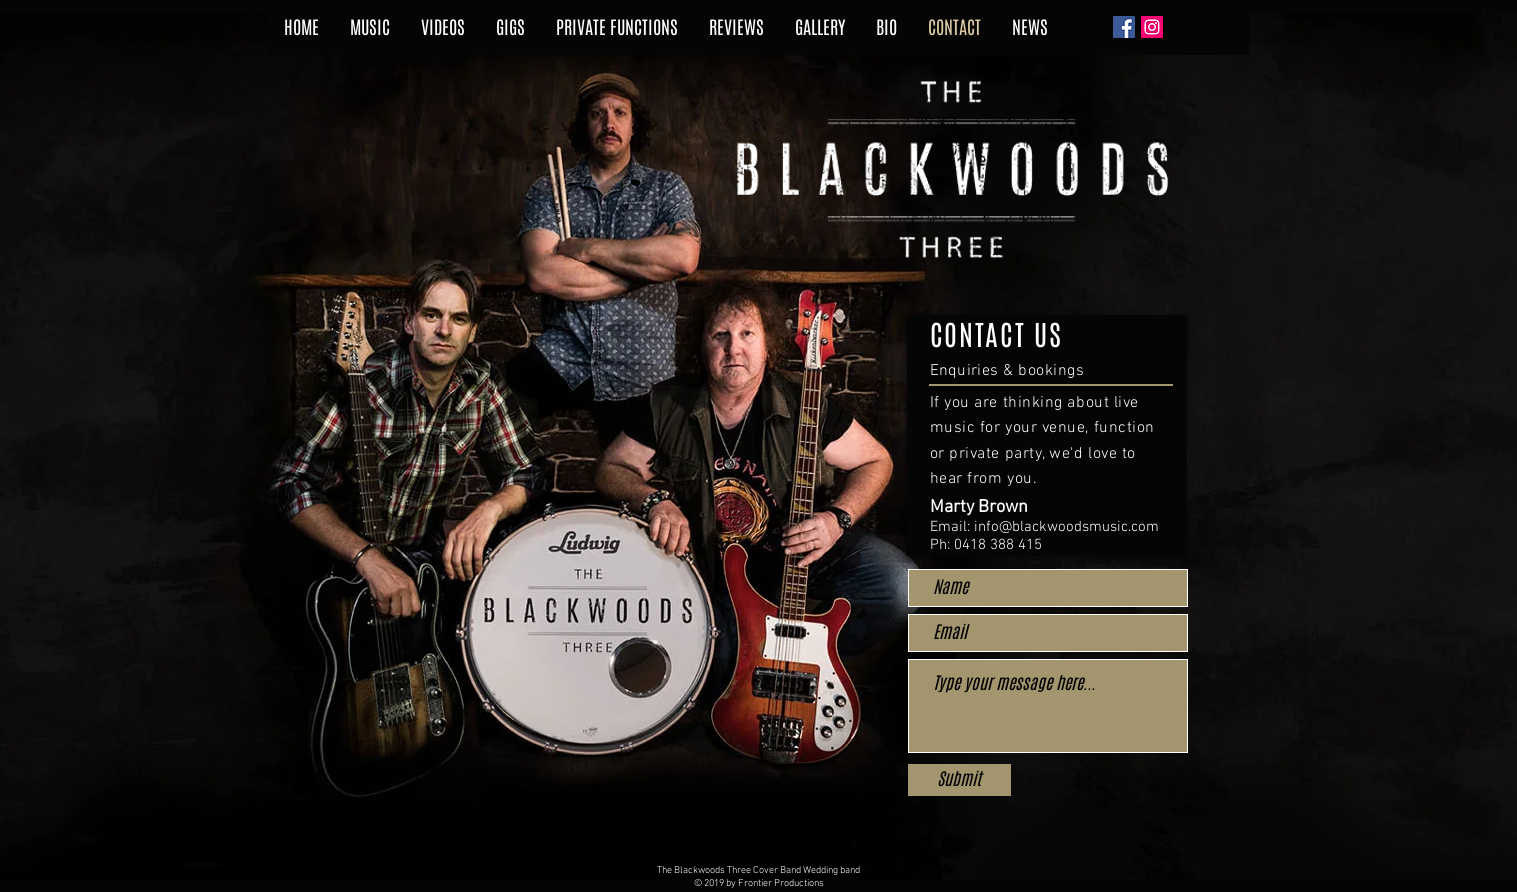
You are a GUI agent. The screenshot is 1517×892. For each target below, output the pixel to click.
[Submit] (959, 780)
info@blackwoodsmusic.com (1066, 527)
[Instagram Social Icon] (1152, 27)
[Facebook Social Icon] (1124, 27)
